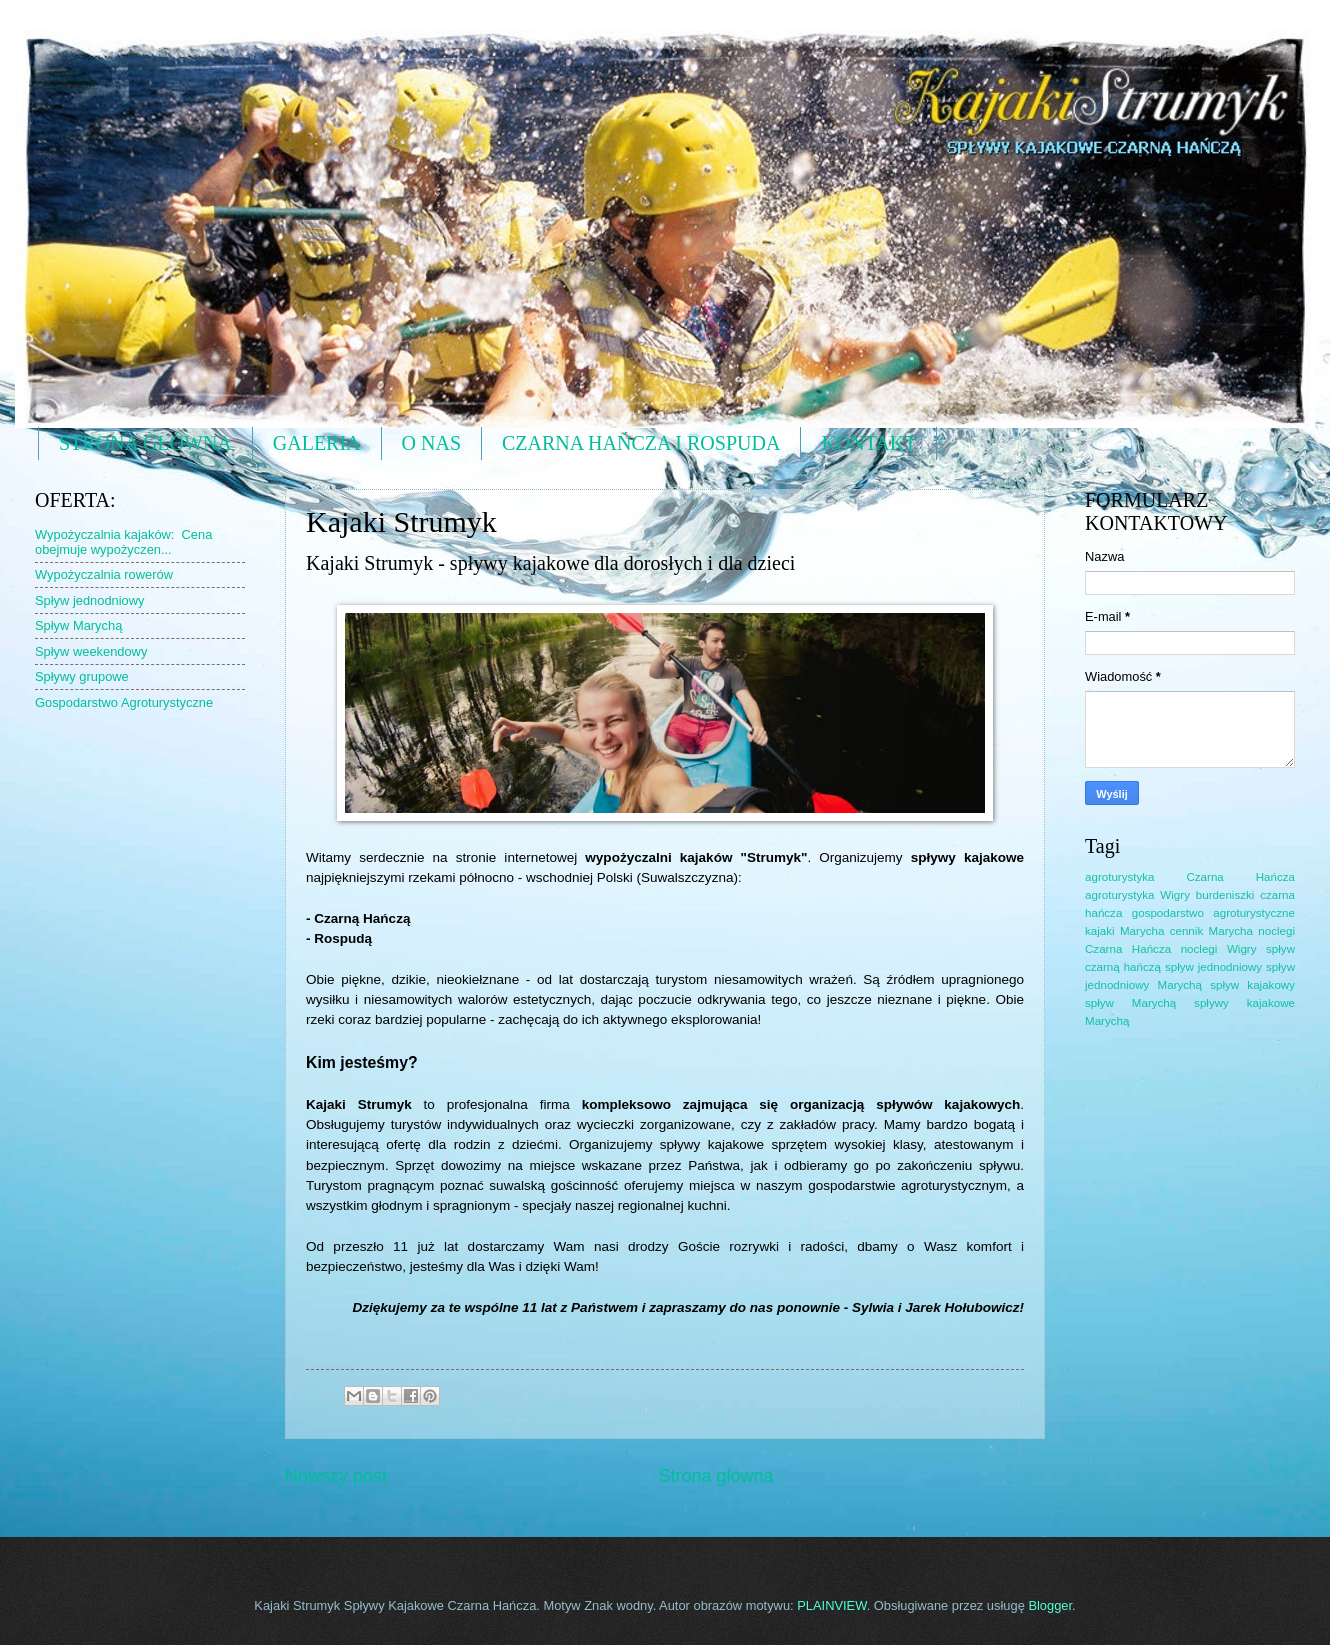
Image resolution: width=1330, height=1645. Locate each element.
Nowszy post (336, 1476)
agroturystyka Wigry (1137, 895)
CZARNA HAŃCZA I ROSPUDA (641, 443)
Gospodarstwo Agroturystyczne (124, 702)
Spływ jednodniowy (90, 600)
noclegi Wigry (1219, 949)
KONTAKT (868, 443)
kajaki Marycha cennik (1144, 931)
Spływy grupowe (82, 676)
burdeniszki (1225, 895)
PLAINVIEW (831, 1605)
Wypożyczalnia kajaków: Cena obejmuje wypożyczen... (123, 542)
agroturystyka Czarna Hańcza (1190, 877)
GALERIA (317, 443)
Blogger (1050, 1605)
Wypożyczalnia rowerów (104, 574)
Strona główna (715, 1476)
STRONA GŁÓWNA (145, 443)
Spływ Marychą (78, 625)
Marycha (1231, 931)
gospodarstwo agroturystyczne (1213, 913)
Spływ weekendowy (91, 651)
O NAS (431, 443)
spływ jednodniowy (1213, 967)
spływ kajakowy (1252, 985)
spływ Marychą (1130, 1003)
